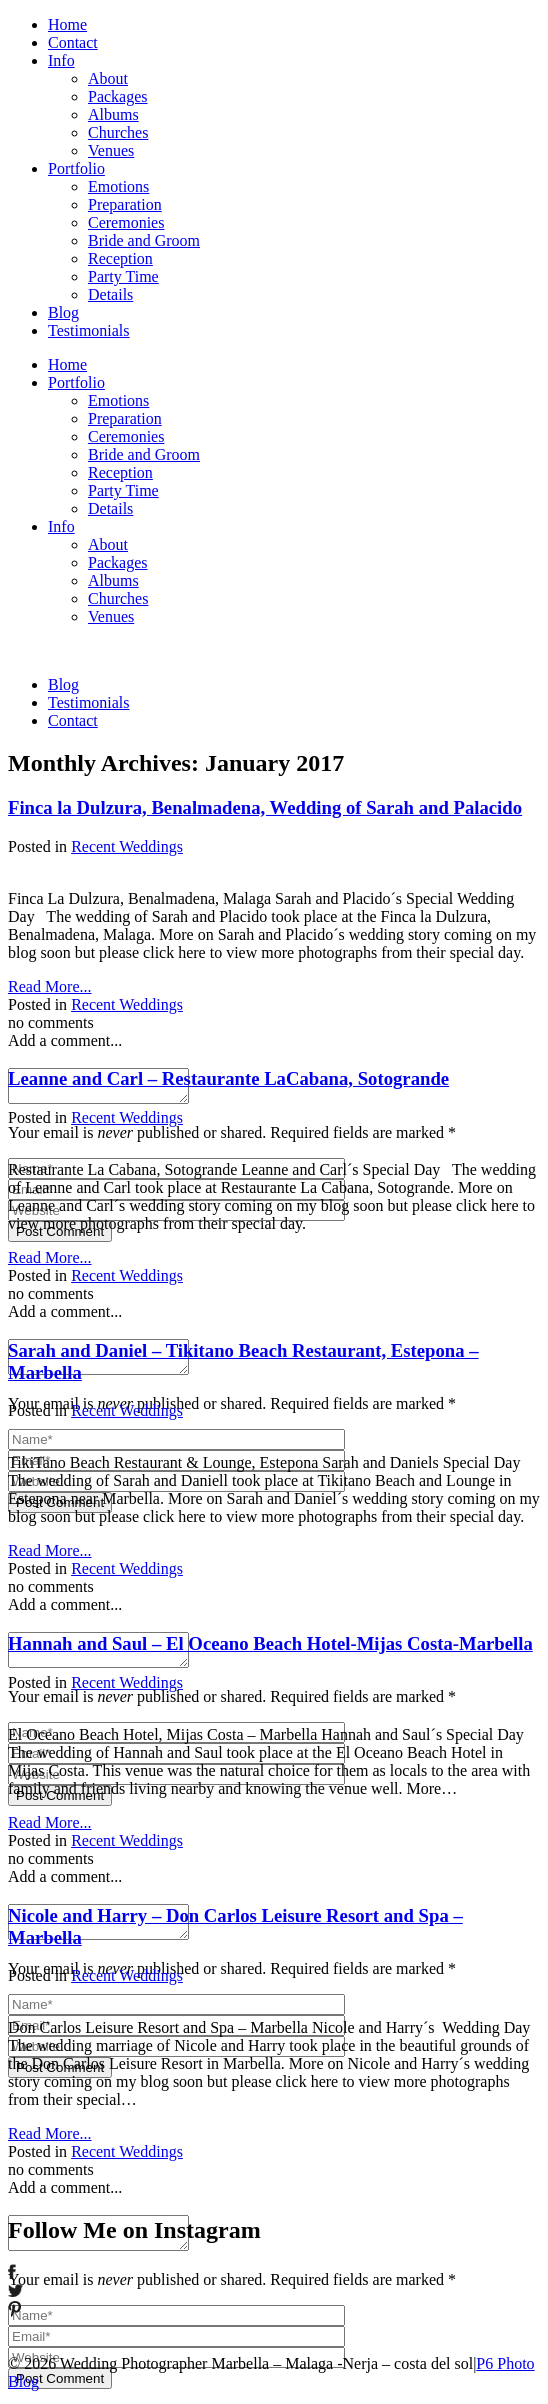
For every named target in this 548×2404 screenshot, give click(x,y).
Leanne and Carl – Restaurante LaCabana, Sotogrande (228, 1078)
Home (67, 24)
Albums (113, 114)
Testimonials (89, 330)
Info (61, 60)
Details (110, 294)
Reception (120, 258)
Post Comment (60, 1237)
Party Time (123, 276)
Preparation (125, 204)
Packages (118, 96)
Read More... (50, 986)
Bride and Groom (144, 240)
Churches (118, 132)
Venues (111, 150)
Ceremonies (126, 222)
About (108, 78)
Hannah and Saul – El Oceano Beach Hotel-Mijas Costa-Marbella (270, 1643)
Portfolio (76, 168)
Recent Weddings (127, 846)
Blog (63, 312)
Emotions (118, 186)
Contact (73, 42)
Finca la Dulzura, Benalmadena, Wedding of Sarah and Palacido (265, 807)
